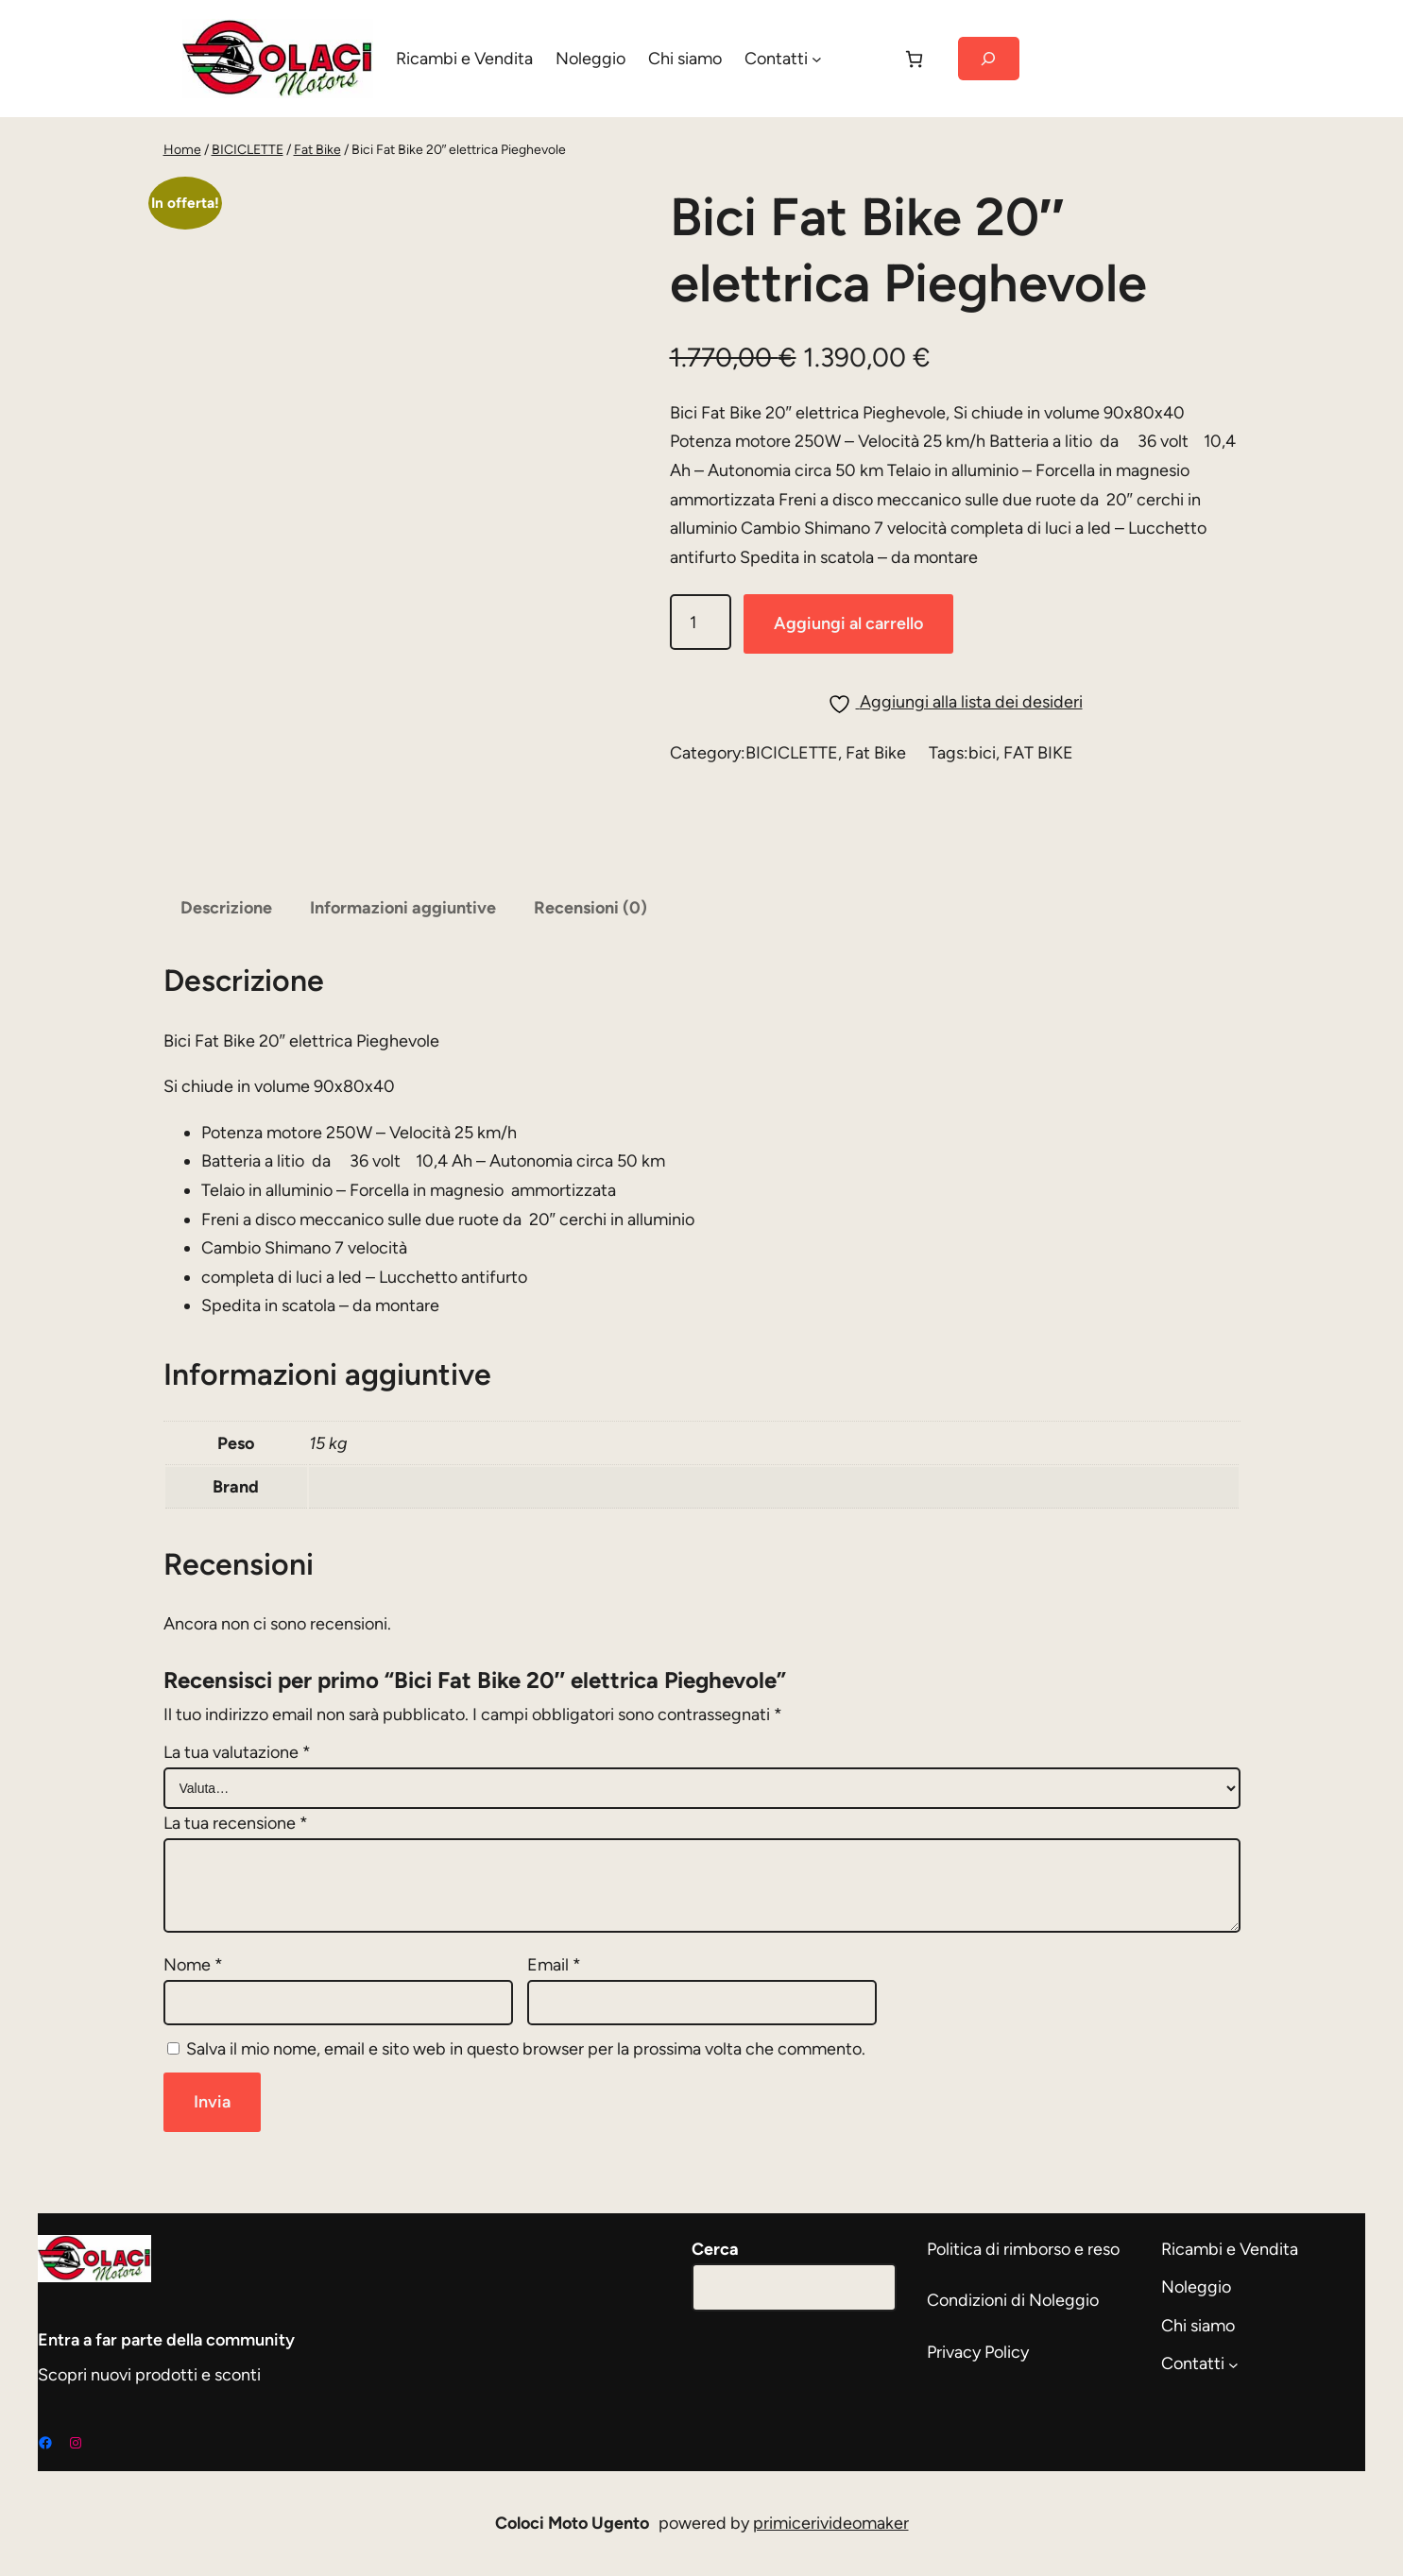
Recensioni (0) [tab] (590, 907)
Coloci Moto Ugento (572, 2523)
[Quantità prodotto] (700, 622)
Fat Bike (317, 150)
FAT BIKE (1038, 752)
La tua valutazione (237, 1752)
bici (982, 752)
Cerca (715, 2249)
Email (554, 1964)
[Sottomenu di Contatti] (817, 59)
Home (182, 150)
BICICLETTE (247, 150)
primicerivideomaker (831, 2523)
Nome (193, 1964)
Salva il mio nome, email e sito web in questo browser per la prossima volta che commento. (525, 2049)
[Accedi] (861, 58)
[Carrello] (914, 59)
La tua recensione (235, 1823)
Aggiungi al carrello (848, 623)
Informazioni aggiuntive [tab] (403, 907)
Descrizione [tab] (226, 907)
